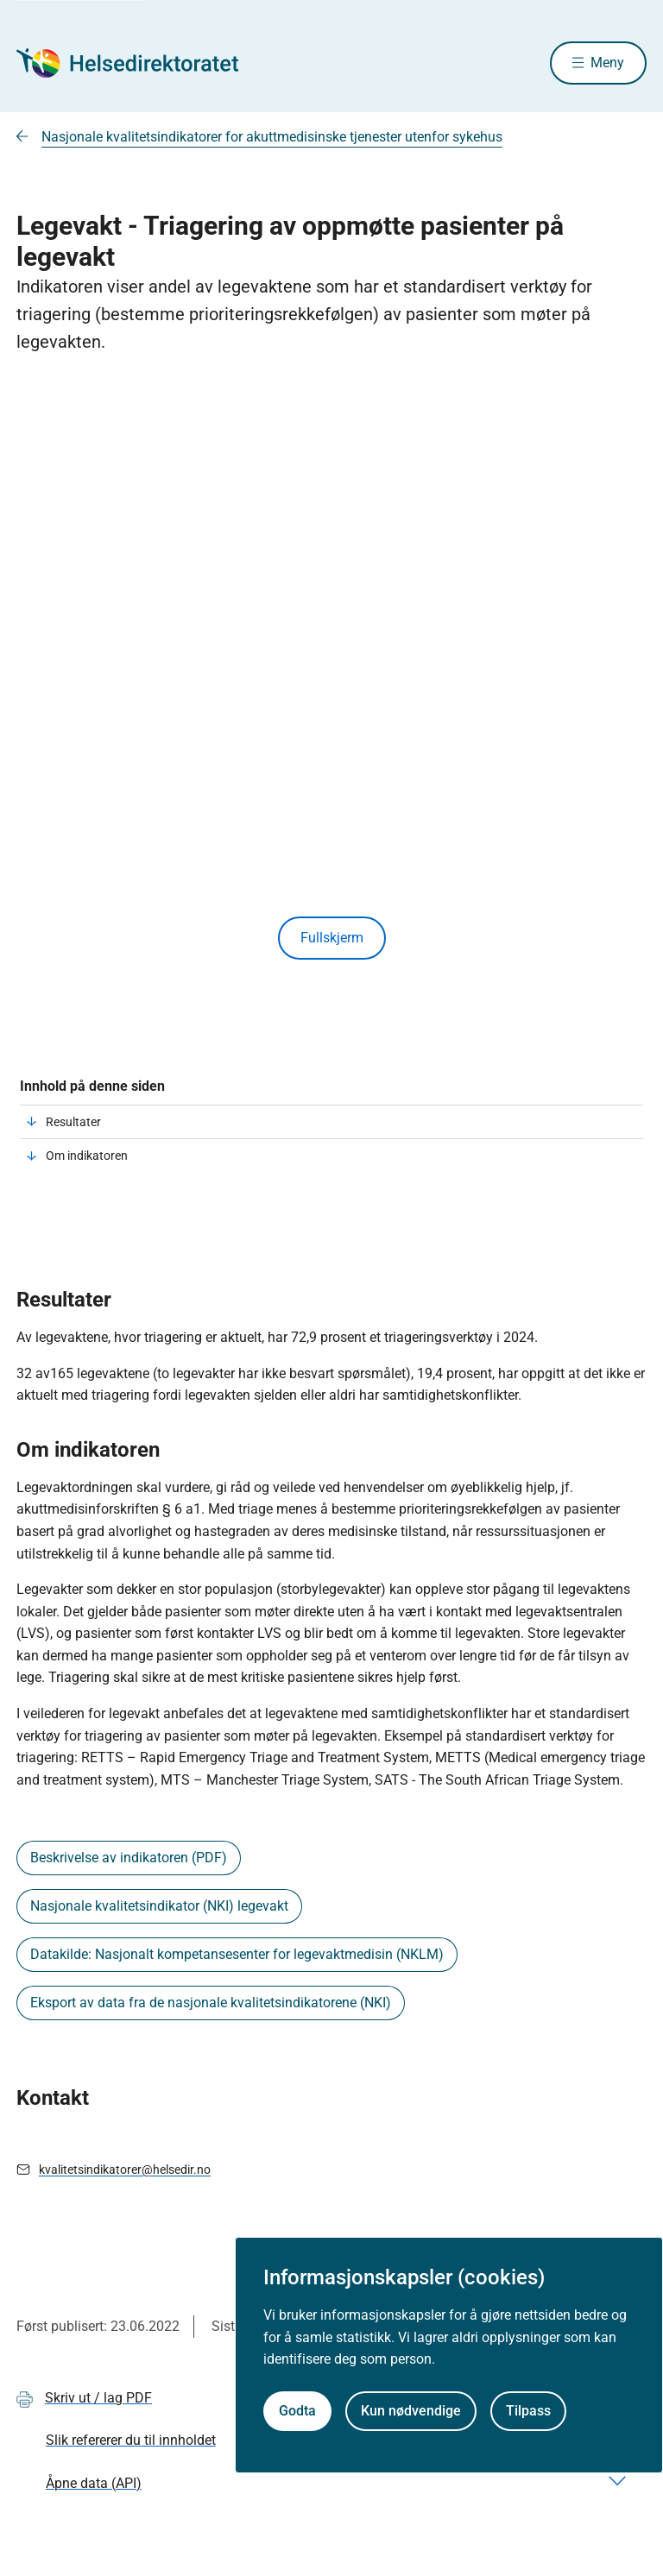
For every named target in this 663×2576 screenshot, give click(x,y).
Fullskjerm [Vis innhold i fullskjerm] (331, 937)
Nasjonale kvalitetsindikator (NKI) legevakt (159, 1906)
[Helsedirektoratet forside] (140, 63)
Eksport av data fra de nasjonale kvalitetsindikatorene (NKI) (210, 2002)
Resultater (73, 1122)
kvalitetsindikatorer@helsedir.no (125, 2169)
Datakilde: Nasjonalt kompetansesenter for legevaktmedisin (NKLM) (237, 1954)
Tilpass (528, 2411)
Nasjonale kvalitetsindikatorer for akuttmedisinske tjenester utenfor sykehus (271, 137)
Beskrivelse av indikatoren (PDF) (128, 1857)
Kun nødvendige (411, 2411)
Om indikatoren (87, 1155)
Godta (297, 2411)
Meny (607, 62)
